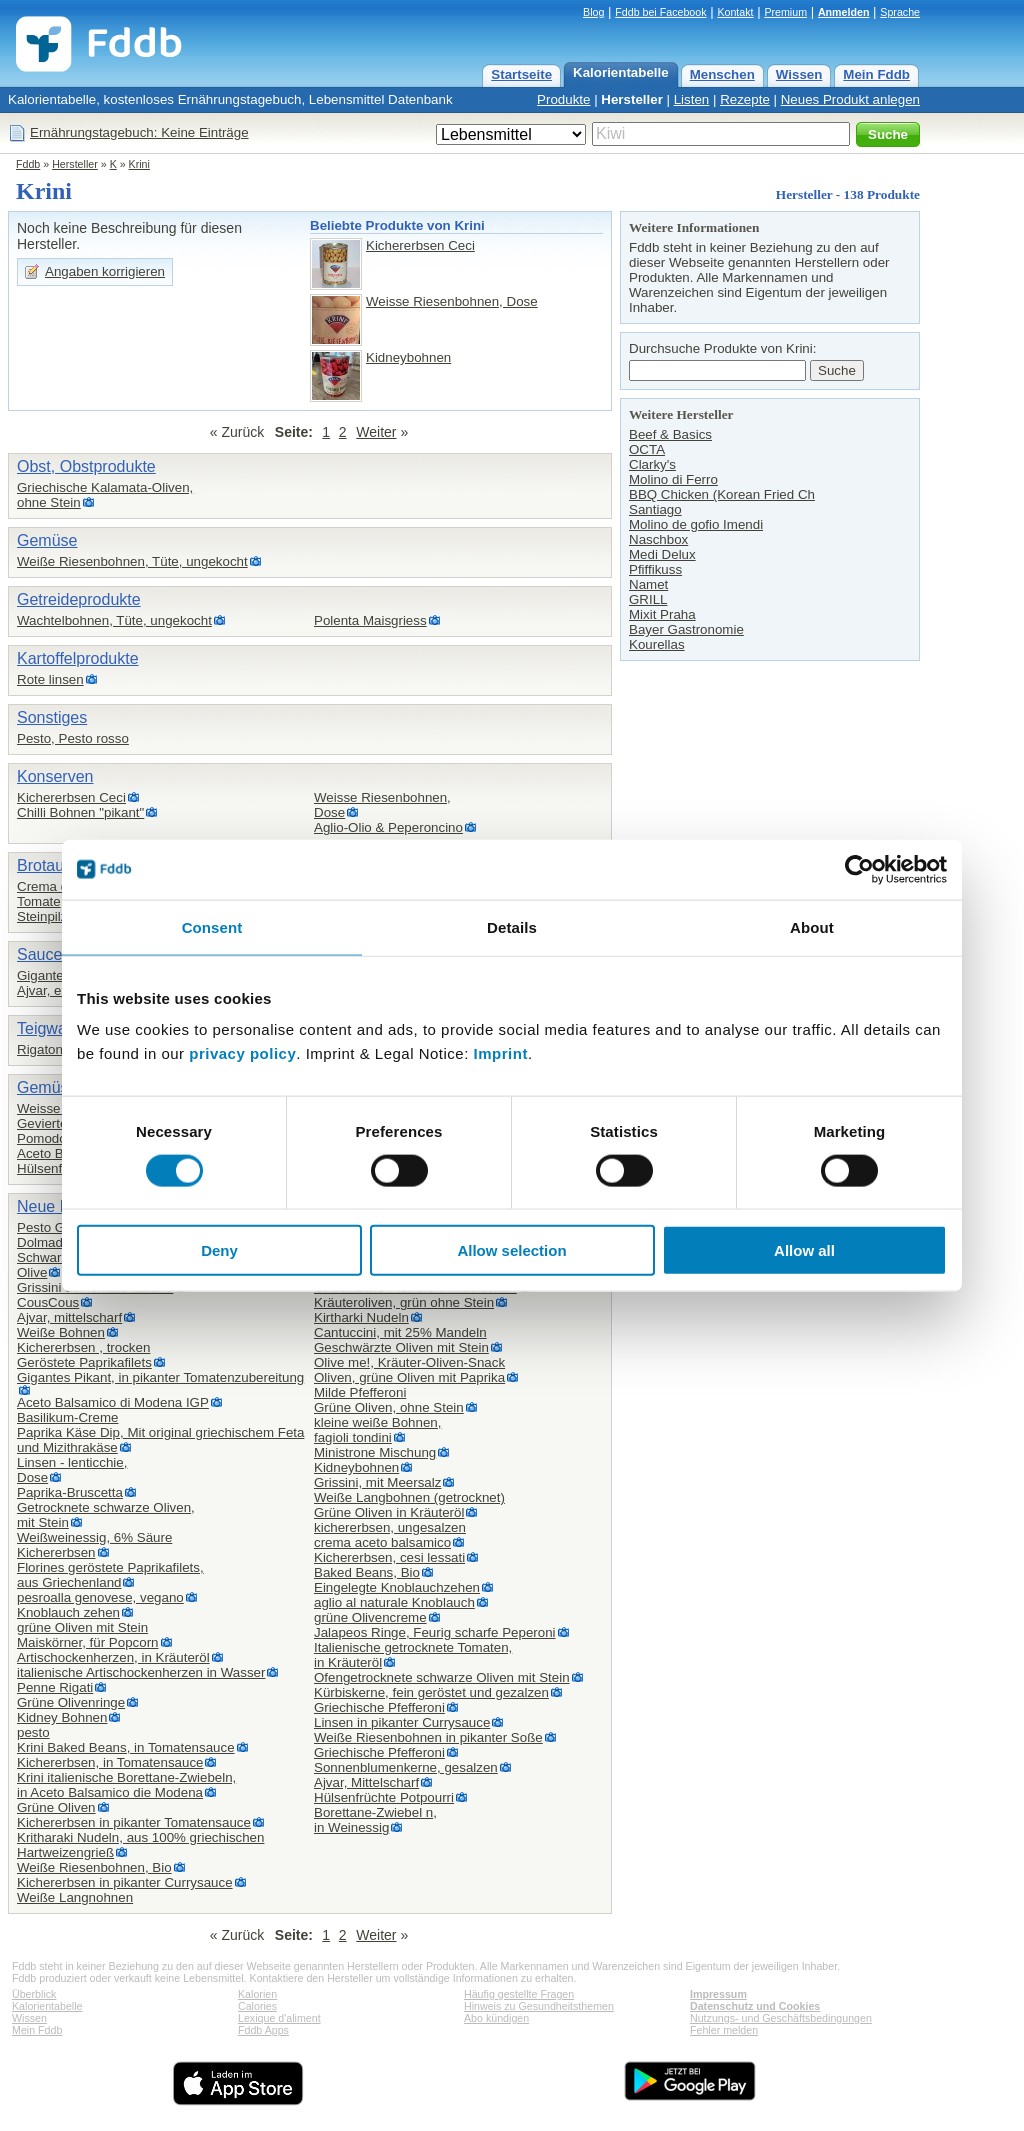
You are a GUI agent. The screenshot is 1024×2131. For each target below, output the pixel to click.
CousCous (48, 1302)
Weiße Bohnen (61, 1332)
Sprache (900, 12)
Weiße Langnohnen (75, 1897)
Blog (593, 12)
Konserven (55, 776)
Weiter (376, 432)
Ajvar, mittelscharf (69, 1317)
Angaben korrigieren (105, 271)
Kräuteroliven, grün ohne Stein (404, 1302)
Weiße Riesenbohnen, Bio (94, 1867)
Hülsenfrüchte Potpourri (384, 1797)
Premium (785, 12)
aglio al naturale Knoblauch (394, 1602)
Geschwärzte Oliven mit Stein (401, 1347)
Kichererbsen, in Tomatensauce (110, 1762)
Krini (139, 164)
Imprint (501, 1053)
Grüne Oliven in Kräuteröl (389, 1512)
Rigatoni (41, 1049)
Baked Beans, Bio (367, 1572)
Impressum (718, 1994)
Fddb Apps (263, 2030)
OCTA (647, 449)
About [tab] (812, 926)
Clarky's (652, 464)
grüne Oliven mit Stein (82, 1627)
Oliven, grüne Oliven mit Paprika (409, 1377)
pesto (33, 1732)
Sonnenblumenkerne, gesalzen (406, 1767)
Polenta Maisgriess (370, 620)
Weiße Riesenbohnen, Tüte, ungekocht (132, 561)
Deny (219, 1250)
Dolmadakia (52, 1242)
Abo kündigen (496, 2018)
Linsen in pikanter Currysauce (402, 1722)
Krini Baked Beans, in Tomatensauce (126, 1747)
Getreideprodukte (79, 599)
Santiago (655, 509)
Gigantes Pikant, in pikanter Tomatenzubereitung (160, 1377)
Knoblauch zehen (68, 1612)
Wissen (799, 74)
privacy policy (242, 1053)
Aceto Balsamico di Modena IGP (113, 1402)
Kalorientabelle (621, 72)
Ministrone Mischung (375, 1452)
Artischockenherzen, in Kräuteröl (113, 1657)
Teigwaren (53, 1028)
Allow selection (511, 1250)
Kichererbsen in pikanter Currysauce (125, 1882)
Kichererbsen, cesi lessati (389, 1557)
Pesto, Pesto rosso (73, 738)
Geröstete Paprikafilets (84, 1362)
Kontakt (735, 12)
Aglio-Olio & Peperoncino (388, 827)
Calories (257, 2006)
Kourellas (657, 644)
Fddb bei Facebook (660, 12)
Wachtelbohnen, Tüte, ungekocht (114, 620)
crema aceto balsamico (382, 1542)
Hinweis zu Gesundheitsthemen (539, 2006)
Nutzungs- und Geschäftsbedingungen (781, 2018)
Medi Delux (662, 554)
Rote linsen (50, 679)
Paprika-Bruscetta (70, 1492)
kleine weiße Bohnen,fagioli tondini (377, 1430)
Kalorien (257, 1994)
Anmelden (844, 12)
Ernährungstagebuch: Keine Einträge (139, 132)
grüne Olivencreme (370, 1617)
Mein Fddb (876, 74)
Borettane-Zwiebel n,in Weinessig (375, 1820)
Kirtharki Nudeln (361, 1317)
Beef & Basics (670, 434)
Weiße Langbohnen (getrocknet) (409, 1497)
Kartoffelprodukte (78, 658)
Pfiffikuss (655, 569)
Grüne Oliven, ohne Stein (389, 1407)
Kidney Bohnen (62, 1717)
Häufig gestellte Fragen (519, 1994)
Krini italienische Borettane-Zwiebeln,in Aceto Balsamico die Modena (126, 1785)
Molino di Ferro (673, 479)
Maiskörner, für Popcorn (88, 1642)
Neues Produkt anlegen (850, 99)
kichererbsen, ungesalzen (390, 1527)
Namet (648, 584)
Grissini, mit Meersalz (377, 1482)
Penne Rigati (55, 1687)
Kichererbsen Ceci (420, 245)
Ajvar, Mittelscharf (366, 1782)
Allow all (804, 1250)
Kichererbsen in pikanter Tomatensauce (134, 1822)
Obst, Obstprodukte (86, 466)
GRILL (648, 599)
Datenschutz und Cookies (755, 2006)
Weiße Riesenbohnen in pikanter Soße (428, 1737)
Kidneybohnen (408, 357)
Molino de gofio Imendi (696, 524)
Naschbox (658, 539)
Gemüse (47, 540)
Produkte (563, 99)
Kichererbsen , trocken (83, 1347)
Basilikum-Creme (67, 1417)
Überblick (34, 1994)
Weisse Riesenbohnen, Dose (452, 301)
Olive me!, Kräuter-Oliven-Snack (409, 1362)
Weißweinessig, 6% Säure (94, 1537)
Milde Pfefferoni (360, 1392)
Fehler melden (724, 2030)
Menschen (722, 74)
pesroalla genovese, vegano (100, 1597)
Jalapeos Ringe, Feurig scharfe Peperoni (435, 1632)
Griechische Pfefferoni (379, 1707)
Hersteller (632, 99)
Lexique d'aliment (279, 2018)
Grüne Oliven (56, 1807)
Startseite (521, 74)
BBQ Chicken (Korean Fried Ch (722, 494)
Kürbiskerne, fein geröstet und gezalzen (431, 1692)
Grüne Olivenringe (71, 1702)
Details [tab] (512, 926)
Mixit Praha (662, 614)
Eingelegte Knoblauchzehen (397, 1587)
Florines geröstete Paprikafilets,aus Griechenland (110, 1575)
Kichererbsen (56, 1552)
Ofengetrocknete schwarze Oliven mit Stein (442, 1677)
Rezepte (745, 99)
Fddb (28, 164)
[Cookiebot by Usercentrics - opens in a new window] (859, 869)
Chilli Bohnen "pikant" (80, 812)
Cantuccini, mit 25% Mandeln (400, 1332)
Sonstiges (52, 717)
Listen (692, 99)
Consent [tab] (212, 926)
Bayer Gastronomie (686, 629)
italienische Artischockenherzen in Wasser (141, 1672)
